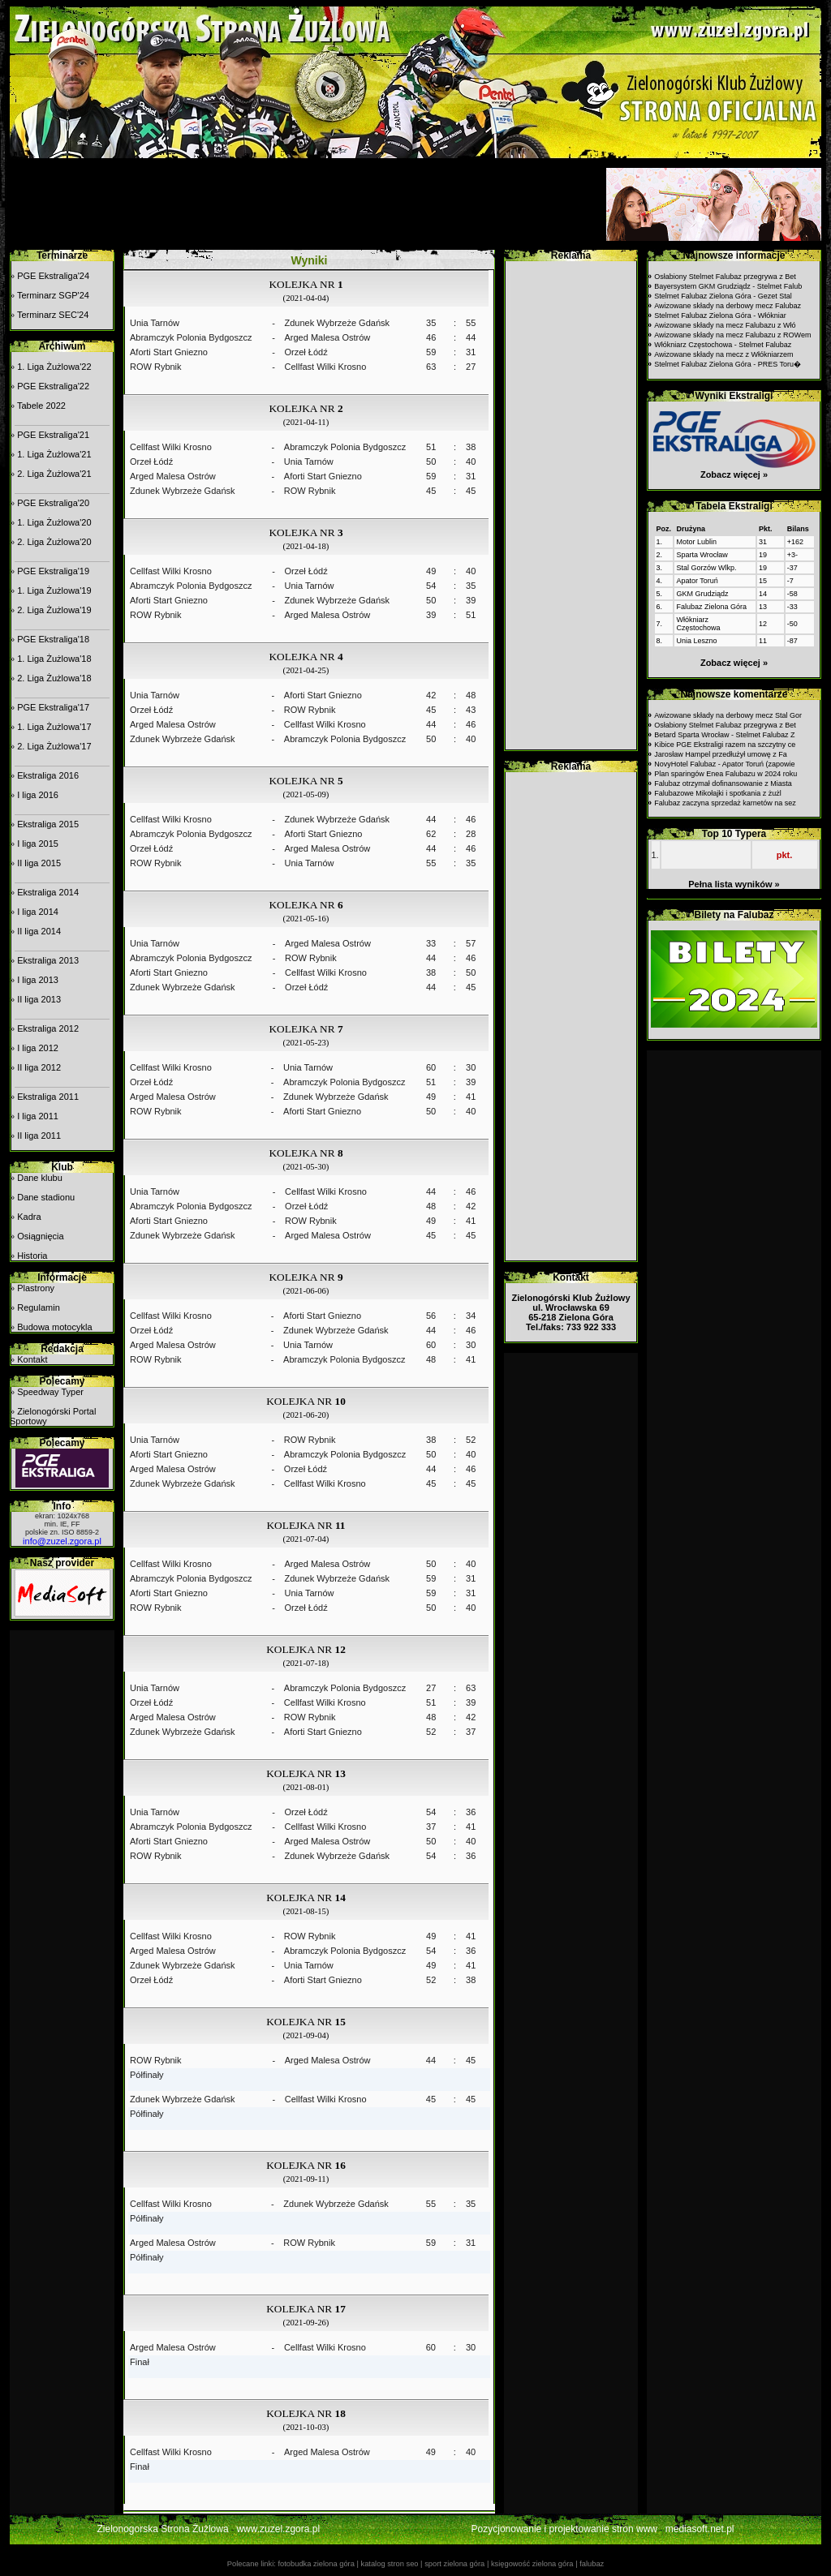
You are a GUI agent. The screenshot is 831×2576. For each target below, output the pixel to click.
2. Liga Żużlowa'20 (54, 542)
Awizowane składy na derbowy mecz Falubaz (727, 306)
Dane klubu (39, 1178)
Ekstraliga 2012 (48, 1028)
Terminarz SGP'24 (53, 295)
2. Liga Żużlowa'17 (54, 746)
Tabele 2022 (41, 405)
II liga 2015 (39, 863)
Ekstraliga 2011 (48, 1096)
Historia (32, 1255)
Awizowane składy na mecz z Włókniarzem (723, 354)
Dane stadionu (46, 1197)
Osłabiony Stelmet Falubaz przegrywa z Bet (725, 277)
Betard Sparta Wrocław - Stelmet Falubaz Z (724, 735)
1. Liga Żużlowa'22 (54, 366)
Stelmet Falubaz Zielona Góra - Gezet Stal (723, 296)
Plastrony (35, 1288)
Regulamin (38, 1307)
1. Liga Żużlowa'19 (54, 590)
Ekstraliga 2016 (48, 775)
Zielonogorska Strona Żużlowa (163, 2529)
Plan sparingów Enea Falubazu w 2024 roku (725, 774)
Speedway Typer (50, 1392)
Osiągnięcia (40, 1236)
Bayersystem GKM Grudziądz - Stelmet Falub (728, 286)
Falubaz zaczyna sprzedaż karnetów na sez (725, 803)
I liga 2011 (37, 1116)
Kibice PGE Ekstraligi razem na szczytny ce (724, 745)
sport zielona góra (454, 2564)
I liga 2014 (37, 912)
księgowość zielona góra (532, 2564)
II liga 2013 (39, 999)
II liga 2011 (39, 1135)
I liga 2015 (37, 843)
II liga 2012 (39, 1067)
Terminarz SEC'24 (52, 315)
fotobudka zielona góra (316, 2564)
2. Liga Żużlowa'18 (54, 678)
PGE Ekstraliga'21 (53, 435)
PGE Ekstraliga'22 (53, 386)
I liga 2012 (37, 1048)
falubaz (591, 2564)
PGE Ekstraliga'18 (53, 639)
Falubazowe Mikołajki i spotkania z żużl (717, 793)
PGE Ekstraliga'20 (53, 503)
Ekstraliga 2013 (48, 960)
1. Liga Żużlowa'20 (54, 522)
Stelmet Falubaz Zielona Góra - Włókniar (720, 315)
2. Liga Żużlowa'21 (54, 474)
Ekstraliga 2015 (48, 824)
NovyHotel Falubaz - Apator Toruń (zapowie (724, 764)
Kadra (29, 1216)
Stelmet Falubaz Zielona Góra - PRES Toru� (727, 364)
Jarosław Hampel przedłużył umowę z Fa (720, 754)
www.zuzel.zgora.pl (278, 2529)
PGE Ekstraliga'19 (53, 571)
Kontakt (32, 1359)
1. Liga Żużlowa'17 (54, 727)
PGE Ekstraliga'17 (53, 707)
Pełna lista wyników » (734, 884)
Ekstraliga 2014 (48, 892)
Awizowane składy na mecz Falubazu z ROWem (732, 335)
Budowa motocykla (54, 1327)
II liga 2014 (39, 931)
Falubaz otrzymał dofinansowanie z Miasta (723, 783)
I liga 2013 (37, 980)
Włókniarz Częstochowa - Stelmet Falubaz (722, 345)
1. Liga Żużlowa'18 (54, 658)
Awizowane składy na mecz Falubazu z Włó (724, 325)
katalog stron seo (389, 2564)
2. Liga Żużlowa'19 (54, 610)
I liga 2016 (37, 795)
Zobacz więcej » (734, 474)
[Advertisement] (306, 204)
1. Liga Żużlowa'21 (54, 454)
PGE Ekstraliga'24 (53, 276)
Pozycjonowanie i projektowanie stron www (564, 2529)
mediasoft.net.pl (699, 2529)
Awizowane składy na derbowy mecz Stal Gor (728, 715)
